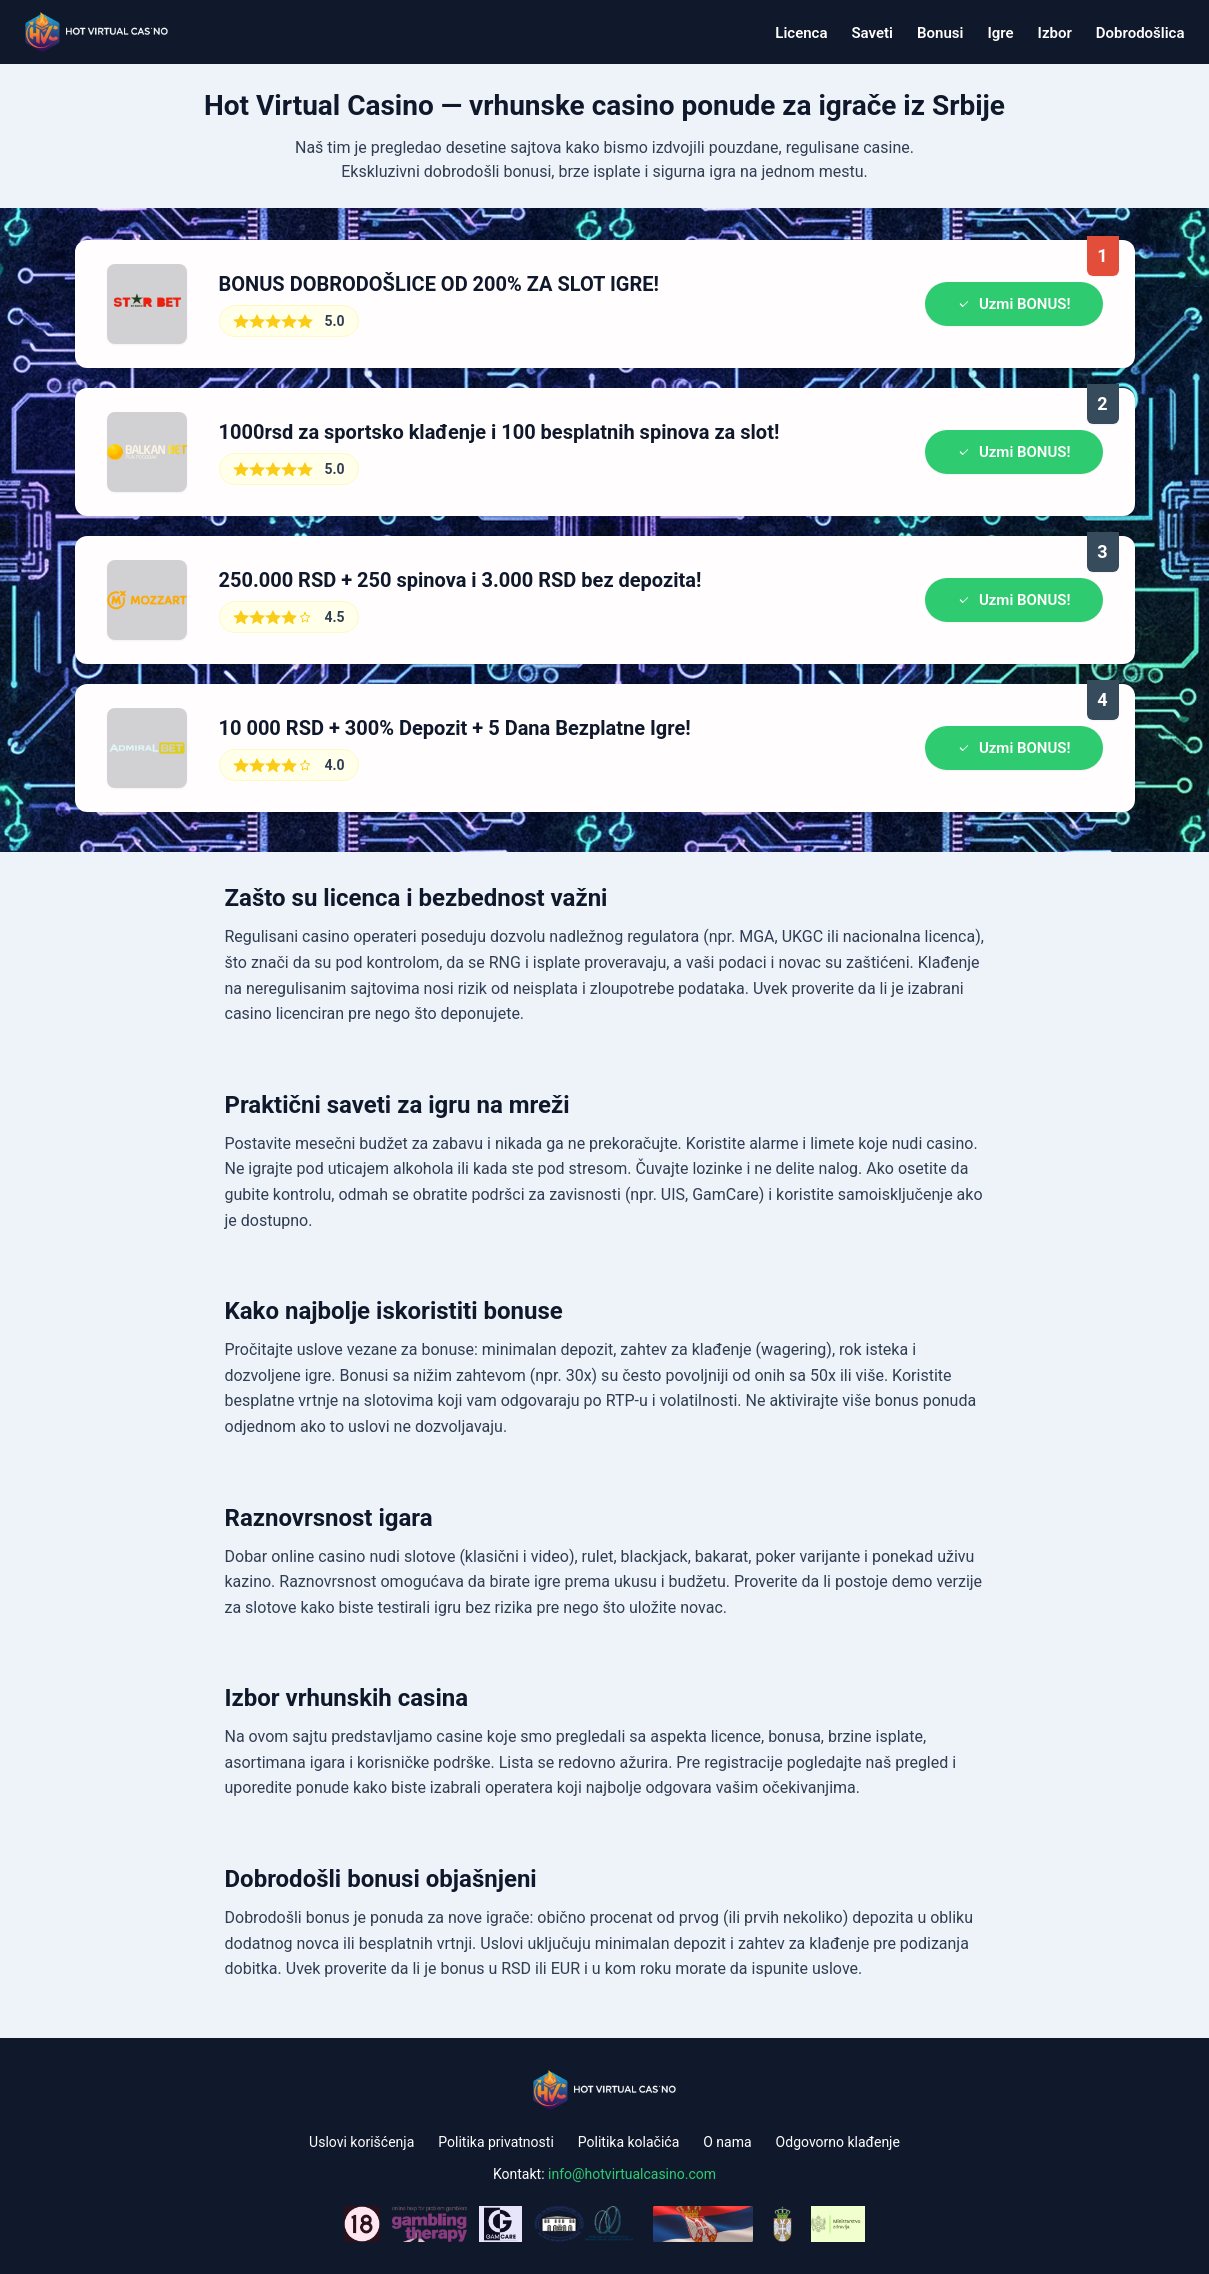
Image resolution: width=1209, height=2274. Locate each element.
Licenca (801, 33)
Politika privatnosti (496, 2142)
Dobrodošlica (1140, 33)
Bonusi (940, 33)
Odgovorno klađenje (838, 2142)
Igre (1000, 33)
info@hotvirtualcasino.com (632, 2174)
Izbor (1055, 33)
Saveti (872, 33)
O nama (727, 2142)
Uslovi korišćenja (361, 2142)
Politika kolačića (628, 2142)
